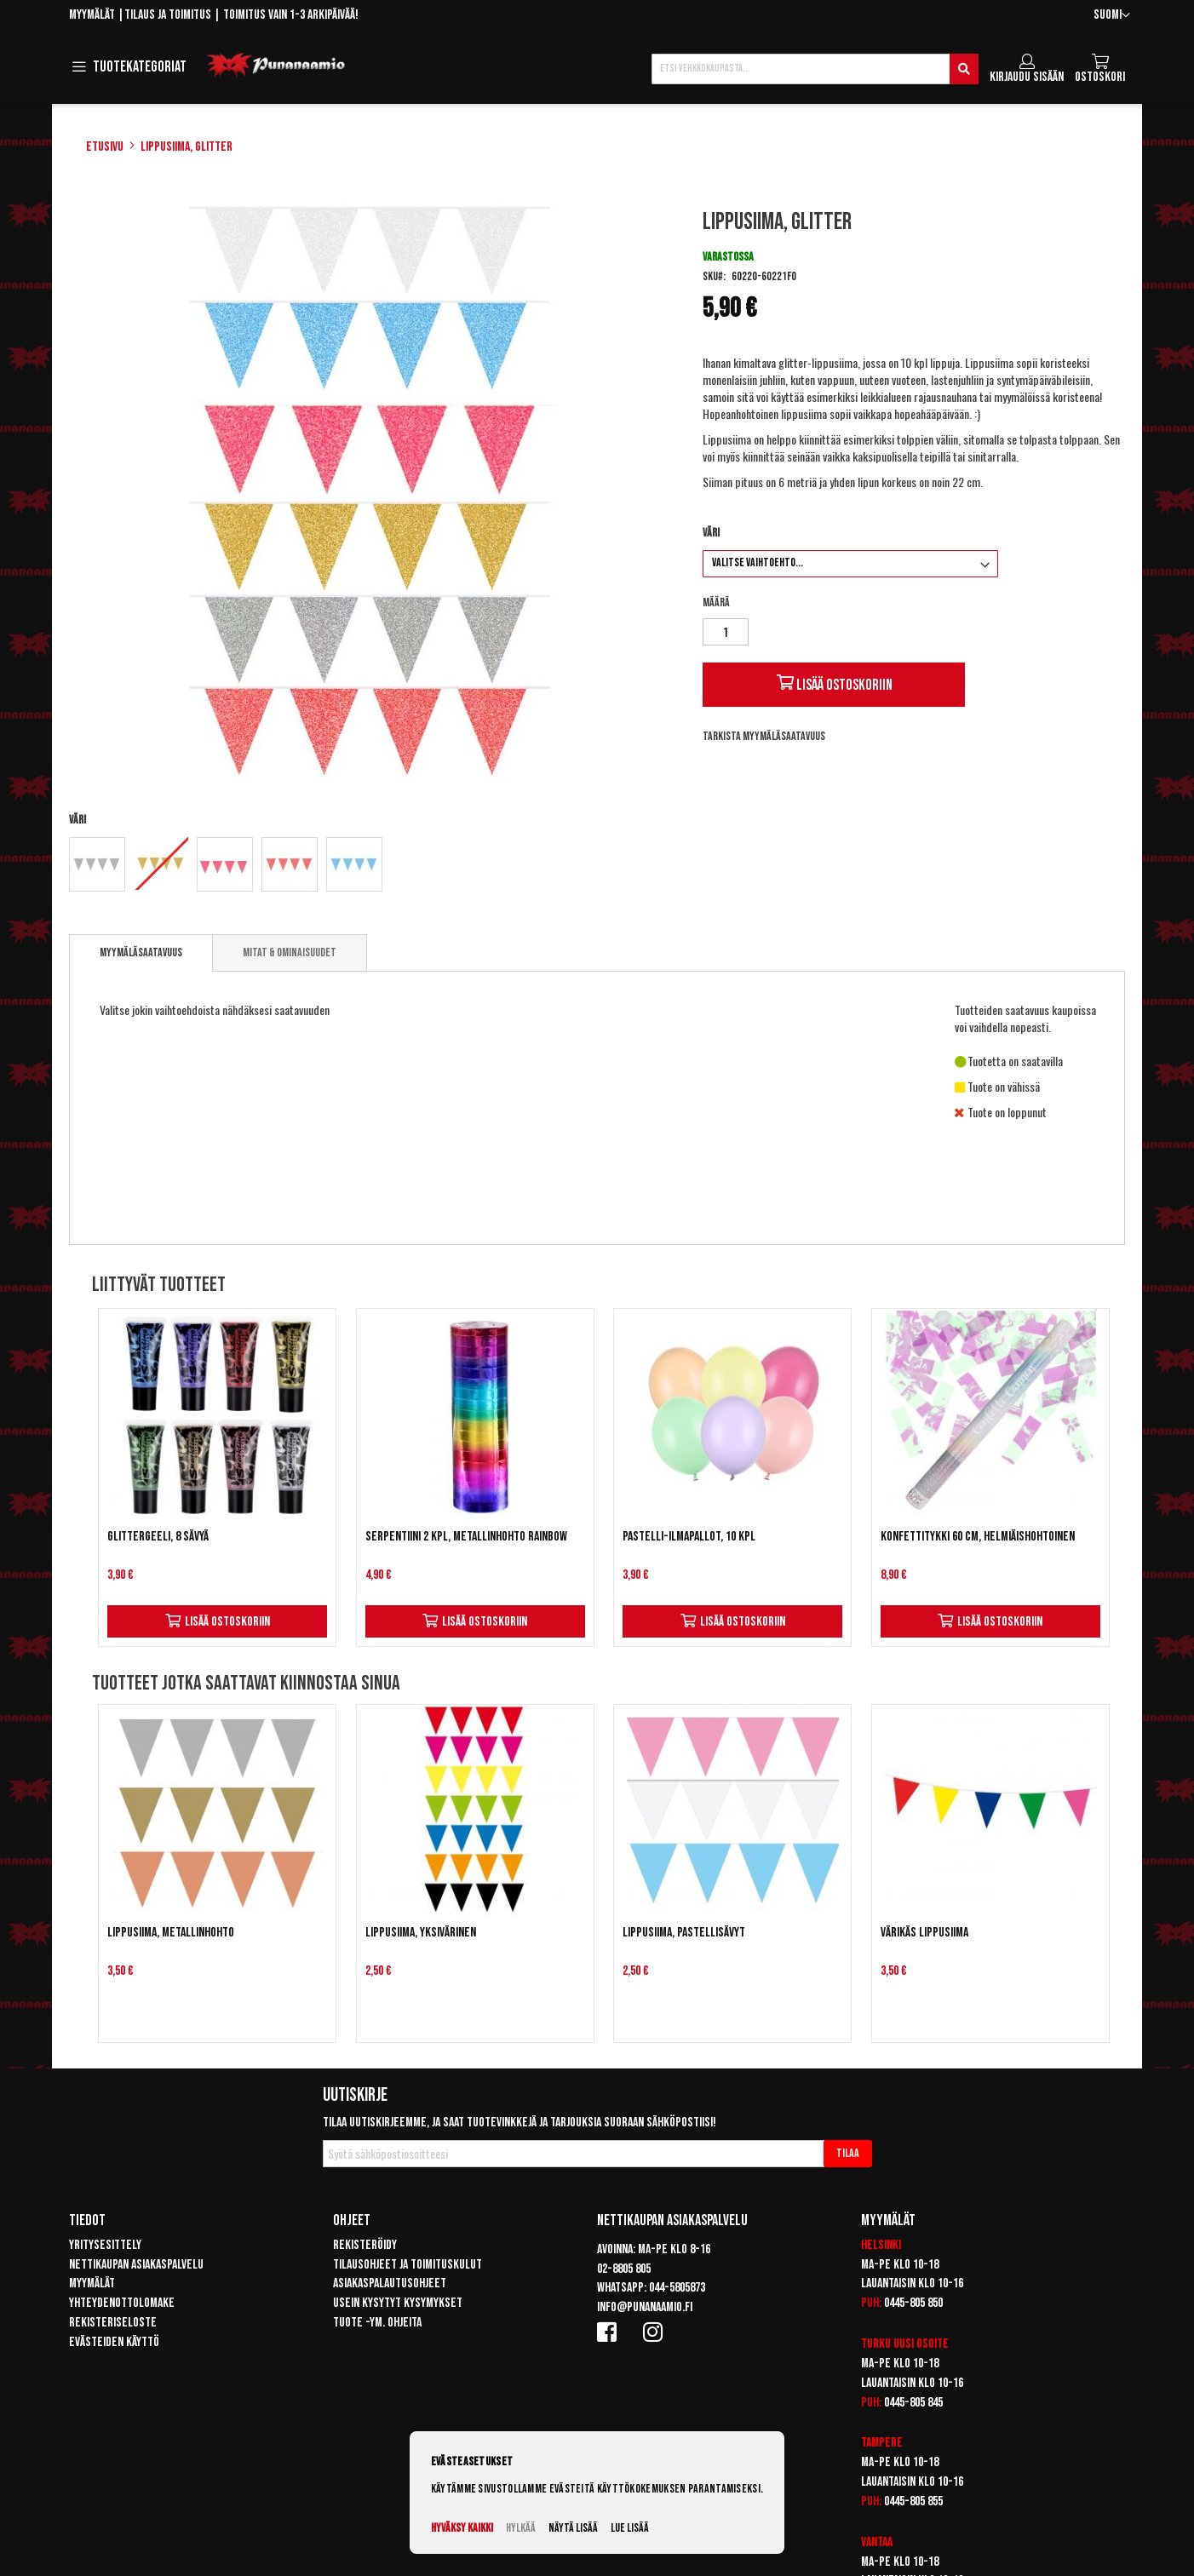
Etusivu (104, 147)
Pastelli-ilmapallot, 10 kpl (689, 1537)
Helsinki (881, 2245)
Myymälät (92, 15)
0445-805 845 (913, 2403)
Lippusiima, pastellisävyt (684, 1933)
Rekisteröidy (365, 2245)
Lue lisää (630, 2528)
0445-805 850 (913, 2303)
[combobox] (815, 69)
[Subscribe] (848, 2153)
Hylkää (521, 2528)
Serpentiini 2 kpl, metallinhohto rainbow (466, 1537)
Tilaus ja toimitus (167, 15)
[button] (1112, 16)
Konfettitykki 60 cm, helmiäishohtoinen (978, 1537)
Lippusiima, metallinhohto (170, 1933)
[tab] (141, 953)
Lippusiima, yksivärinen (420, 1933)
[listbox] (370, 866)
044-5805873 (677, 2288)
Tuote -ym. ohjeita (377, 2323)
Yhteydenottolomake (122, 2303)
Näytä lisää (573, 2528)
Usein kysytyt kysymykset (397, 2303)
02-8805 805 (624, 2269)
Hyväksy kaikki (462, 2528)
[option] (97, 864)
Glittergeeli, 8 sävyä (158, 1537)
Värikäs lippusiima (924, 1933)
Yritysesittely (105, 2245)
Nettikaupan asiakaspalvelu (136, 2265)
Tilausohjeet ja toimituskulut (407, 2265)
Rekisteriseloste (113, 2323)
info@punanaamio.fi (644, 2307)
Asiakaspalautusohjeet (389, 2283)
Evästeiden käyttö (114, 2342)
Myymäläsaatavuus (141, 952)
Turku (876, 2344)
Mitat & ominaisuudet (289, 952)
